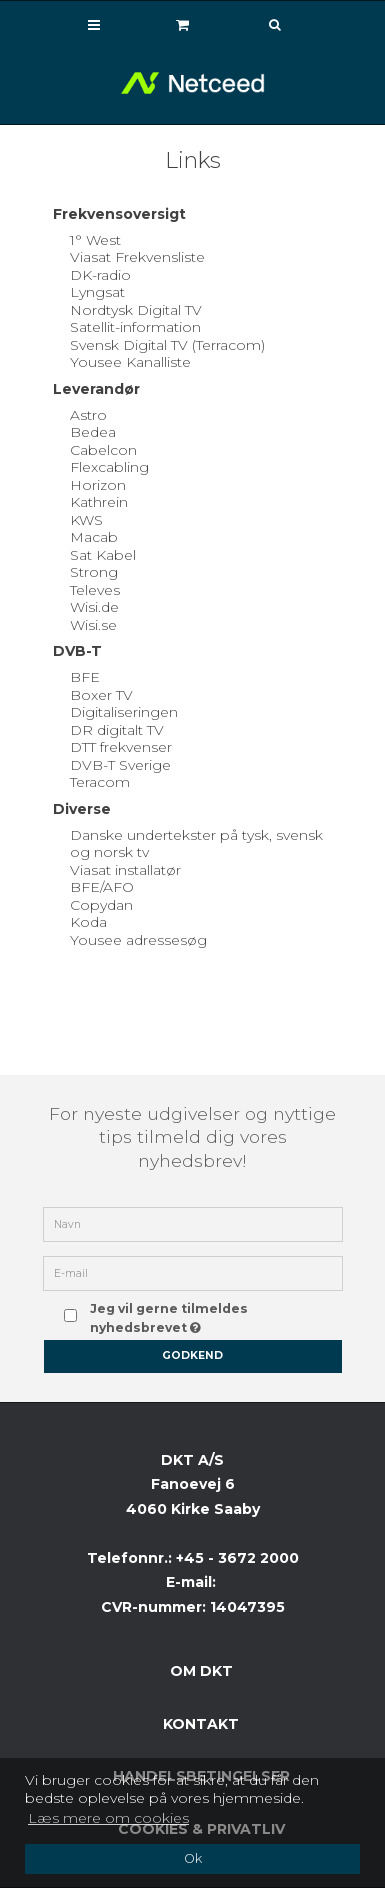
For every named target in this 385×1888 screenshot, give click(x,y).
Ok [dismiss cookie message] (193, 1858)
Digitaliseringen (124, 712)
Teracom (100, 782)
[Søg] (261, 25)
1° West (95, 240)
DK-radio (100, 275)
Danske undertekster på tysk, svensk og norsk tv (196, 844)
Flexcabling (109, 467)
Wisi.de (94, 607)
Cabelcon (103, 450)
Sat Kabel (103, 555)
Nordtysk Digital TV (136, 310)
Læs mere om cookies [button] (108, 1818)
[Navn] (193, 1224)
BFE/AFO (102, 887)
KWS (86, 520)
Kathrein (99, 502)
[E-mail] (193, 1273)
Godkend (192, 1355)
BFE (85, 677)
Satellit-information (135, 327)
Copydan (101, 905)
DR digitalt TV (117, 730)
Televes (95, 590)
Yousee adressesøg (138, 940)
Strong (94, 572)
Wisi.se (93, 625)
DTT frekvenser (121, 747)
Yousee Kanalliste (130, 362)
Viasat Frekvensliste (137, 257)
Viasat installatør (125, 870)
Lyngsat (97, 292)
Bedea (93, 432)
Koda (88, 922)
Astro (88, 415)
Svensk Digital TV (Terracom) (167, 345)
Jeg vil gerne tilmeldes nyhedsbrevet (203, 1316)
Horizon (98, 485)
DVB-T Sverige (120, 765)
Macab (94, 537)
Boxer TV (101, 695)
